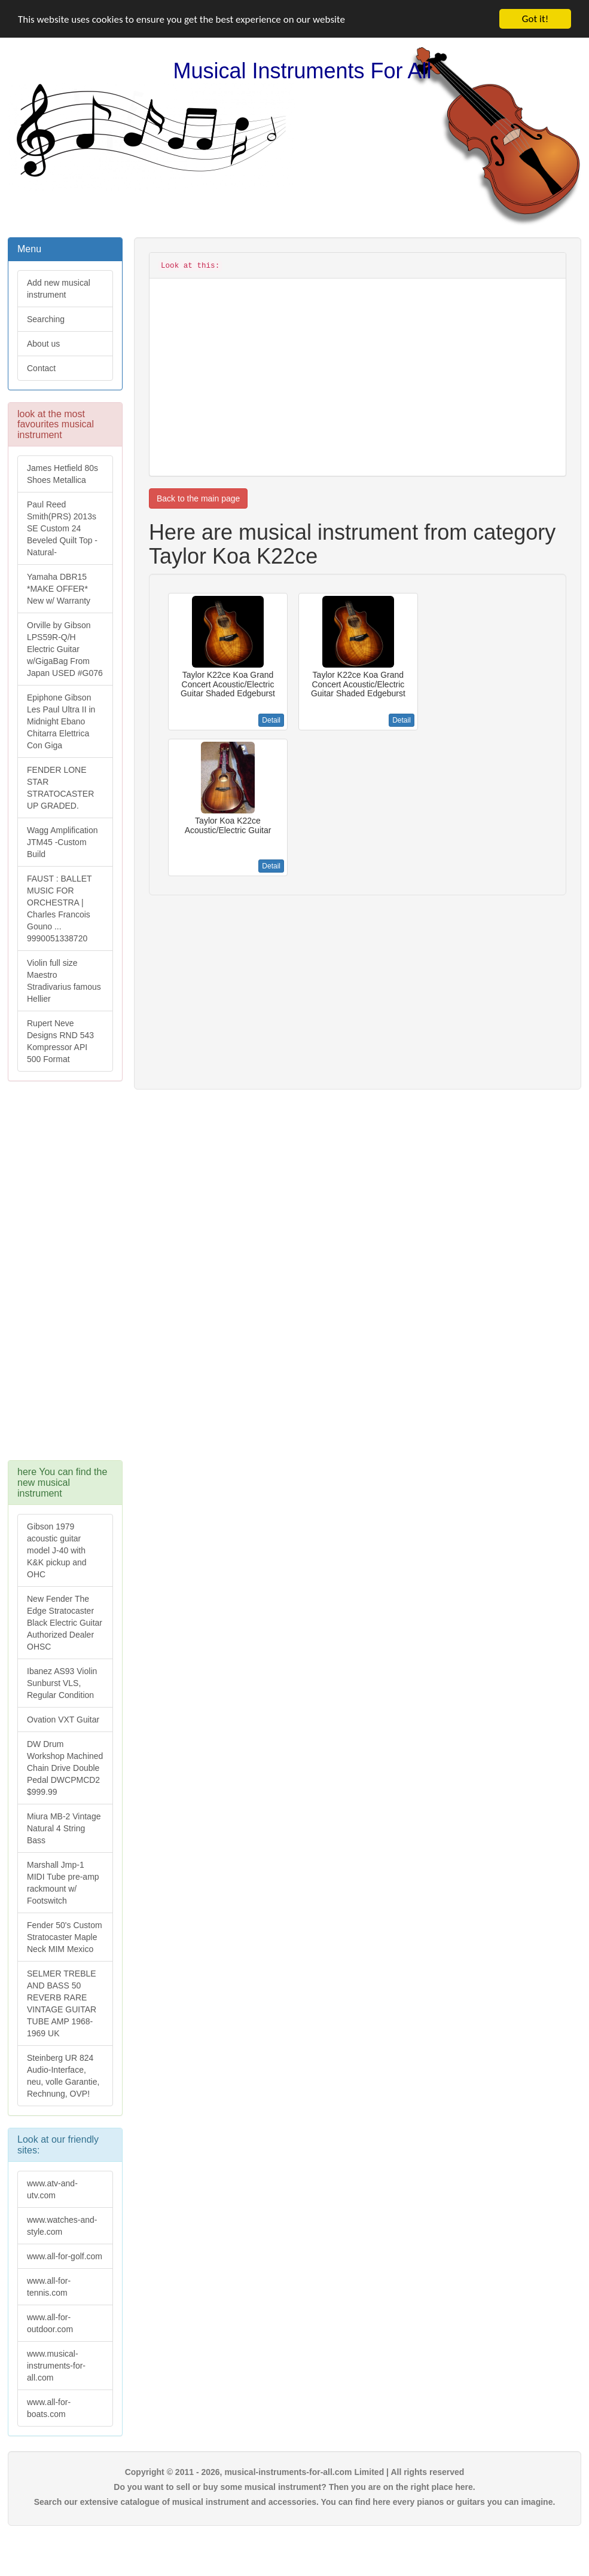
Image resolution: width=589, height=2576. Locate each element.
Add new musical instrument (58, 288)
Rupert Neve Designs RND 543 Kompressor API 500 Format (60, 1041)
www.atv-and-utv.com (52, 2189)
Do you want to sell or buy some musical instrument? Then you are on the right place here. (294, 2487)
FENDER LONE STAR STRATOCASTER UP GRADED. (60, 787)
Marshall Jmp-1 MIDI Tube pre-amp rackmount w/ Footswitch (63, 1882)
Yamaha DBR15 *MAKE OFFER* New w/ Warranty (58, 588)
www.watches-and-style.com (62, 2226)
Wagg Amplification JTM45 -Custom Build (62, 842)
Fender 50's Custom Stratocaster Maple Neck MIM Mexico (64, 1937)
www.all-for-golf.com (64, 2256)
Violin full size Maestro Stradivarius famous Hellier (64, 981)
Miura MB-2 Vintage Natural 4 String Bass (63, 1828)
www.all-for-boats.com (49, 2408)
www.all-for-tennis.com (49, 2286)
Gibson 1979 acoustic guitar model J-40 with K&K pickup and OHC (57, 1550)
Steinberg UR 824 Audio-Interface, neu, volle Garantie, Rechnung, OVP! (63, 2075)
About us (43, 343)
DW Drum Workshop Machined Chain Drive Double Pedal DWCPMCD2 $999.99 (65, 1768)
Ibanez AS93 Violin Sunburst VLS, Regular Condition (62, 1683)
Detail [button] (271, 720)
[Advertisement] (64, 1276)
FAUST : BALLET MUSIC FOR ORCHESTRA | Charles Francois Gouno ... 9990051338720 (59, 908)
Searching (46, 319)
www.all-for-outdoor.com (50, 2323)
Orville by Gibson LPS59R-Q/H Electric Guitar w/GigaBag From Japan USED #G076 (65, 649)
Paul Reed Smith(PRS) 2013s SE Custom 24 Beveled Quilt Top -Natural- (62, 528)
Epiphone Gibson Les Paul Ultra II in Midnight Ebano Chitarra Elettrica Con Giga (61, 721)
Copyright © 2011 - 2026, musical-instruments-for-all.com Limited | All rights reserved (295, 2472)
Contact (41, 368)
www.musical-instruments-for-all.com (56, 2365)
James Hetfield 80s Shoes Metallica (62, 474)
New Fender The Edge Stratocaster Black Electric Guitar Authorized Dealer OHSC (64, 1622)
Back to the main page (198, 498)
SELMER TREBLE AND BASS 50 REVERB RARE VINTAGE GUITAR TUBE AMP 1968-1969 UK (61, 2003)
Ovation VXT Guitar (63, 1719)
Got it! (535, 19)
